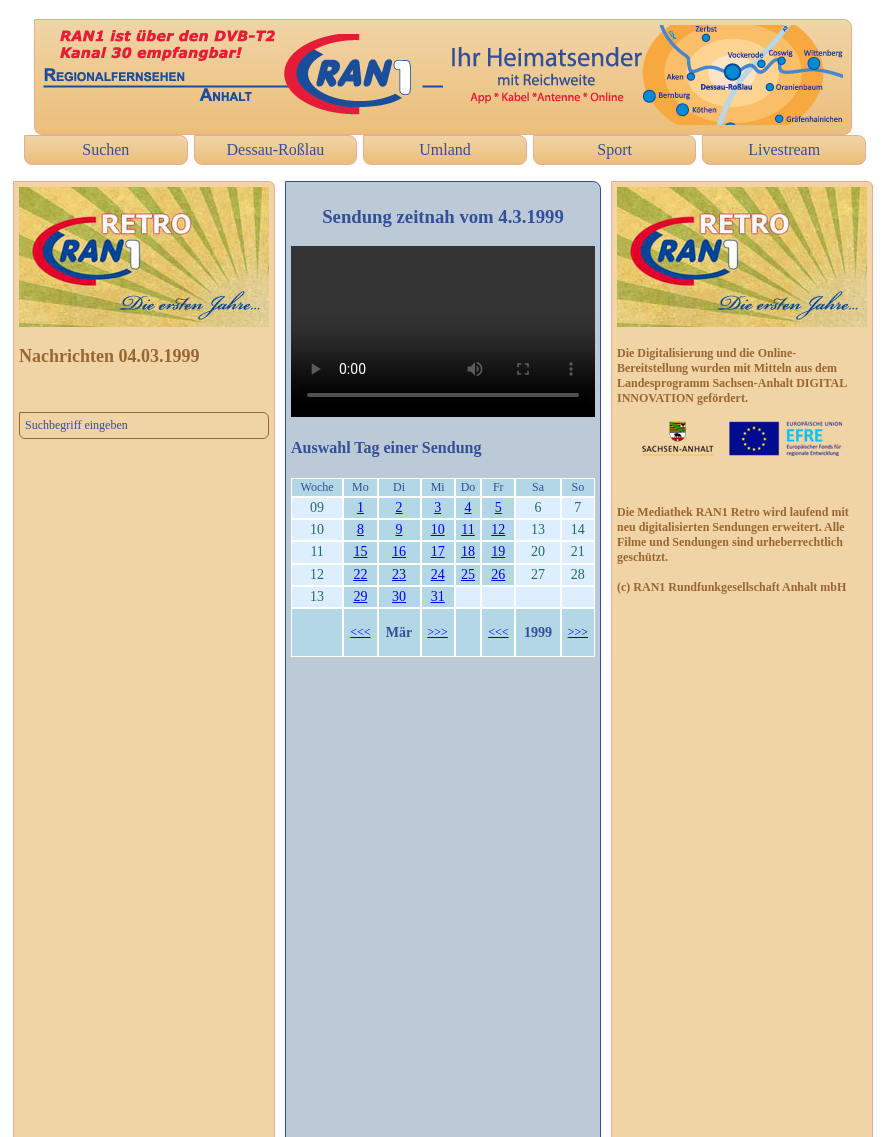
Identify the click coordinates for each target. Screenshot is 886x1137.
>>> (438, 632)
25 (468, 574)
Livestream (784, 149)
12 (498, 529)
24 (438, 574)
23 (399, 574)
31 (438, 596)
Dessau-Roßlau (276, 149)
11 (467, 529)
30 (399, 596)
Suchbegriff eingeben (76, 425)
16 (399, 551)
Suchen (105, 149)
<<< (360, 632)
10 (438, 529)
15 (360, 551)
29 (360, 596)
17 (438, 551)
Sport (614, 149)
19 (498, 551)
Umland (445, 149)
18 (468, 551)
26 (498, 574)
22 (360, 574)
